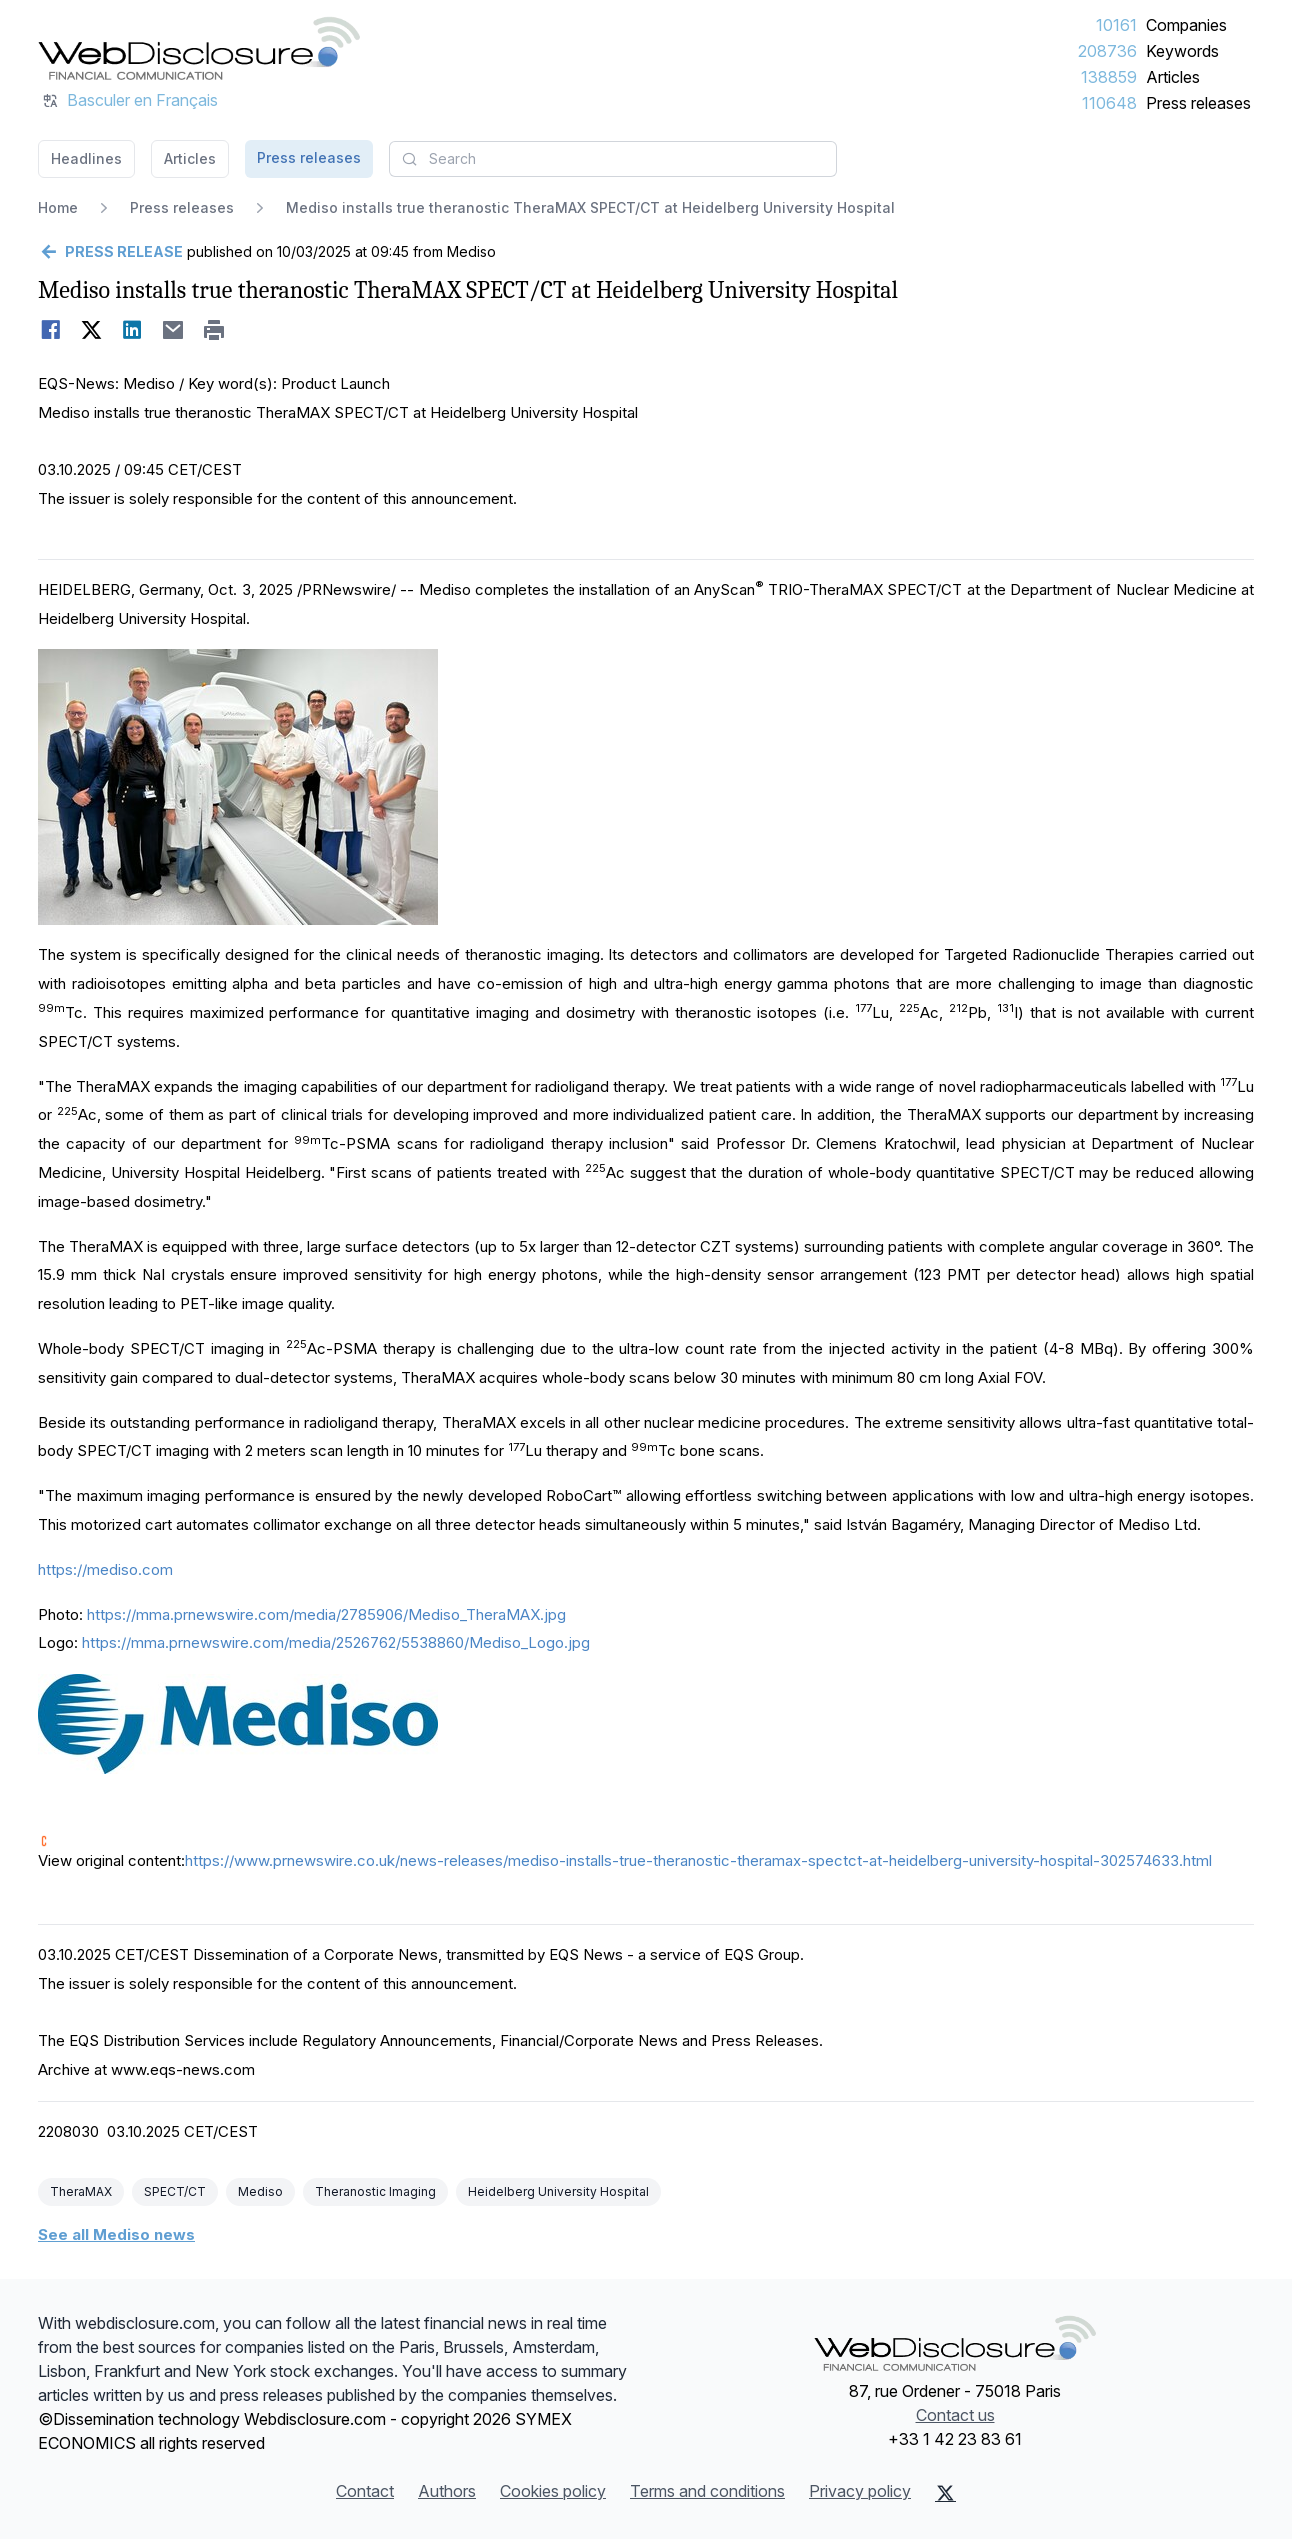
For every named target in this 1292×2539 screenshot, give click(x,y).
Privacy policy (860, 2491)
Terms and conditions (707, 2491)
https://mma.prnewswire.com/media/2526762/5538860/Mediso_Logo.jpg (336, 1642)
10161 (1116, 25)
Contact (365, 2491)
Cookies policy (553, 2491)
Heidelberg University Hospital (558, 2191)
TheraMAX (81, 2191)
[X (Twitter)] (945, 2493)
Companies (1186, 25)
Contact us (955, 2415)
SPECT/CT (175, 2191)
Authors (447, 2491)
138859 (1109, 77)
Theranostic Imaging (375, 2191)
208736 (1107, 51)
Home (58, 207)
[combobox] (613, 159)
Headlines (86, 158)
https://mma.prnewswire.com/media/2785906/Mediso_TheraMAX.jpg (326, 1614)
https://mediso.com (105, 1569)
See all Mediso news (116, 2234)
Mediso (260, 2191)
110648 (1109, 103)
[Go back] (110, 252)
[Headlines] (199, 48)
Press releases (1198, 103)
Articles (1173, 77)
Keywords (1182, 51)
